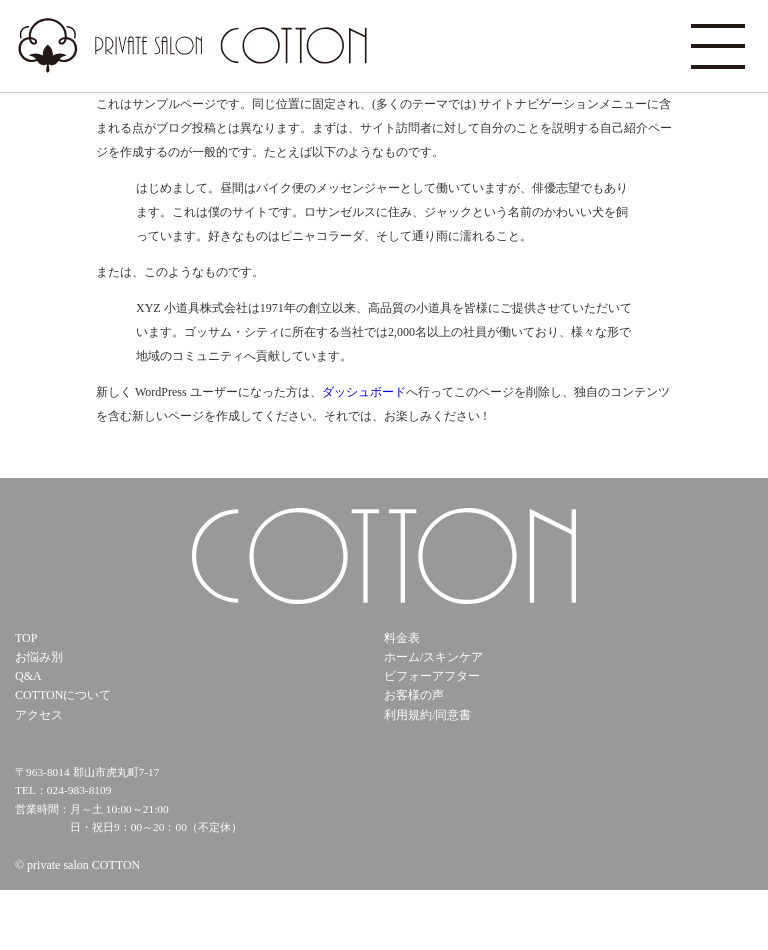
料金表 (402, 638)
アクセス (39, 715)
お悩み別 (39, 657)
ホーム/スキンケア (433, 657)
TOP (26, 638)
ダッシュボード (364, 392)
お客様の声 (414, 695)
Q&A (28, 676)
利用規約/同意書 (427, 715)
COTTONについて (63, 695)
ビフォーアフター (432, 676)
